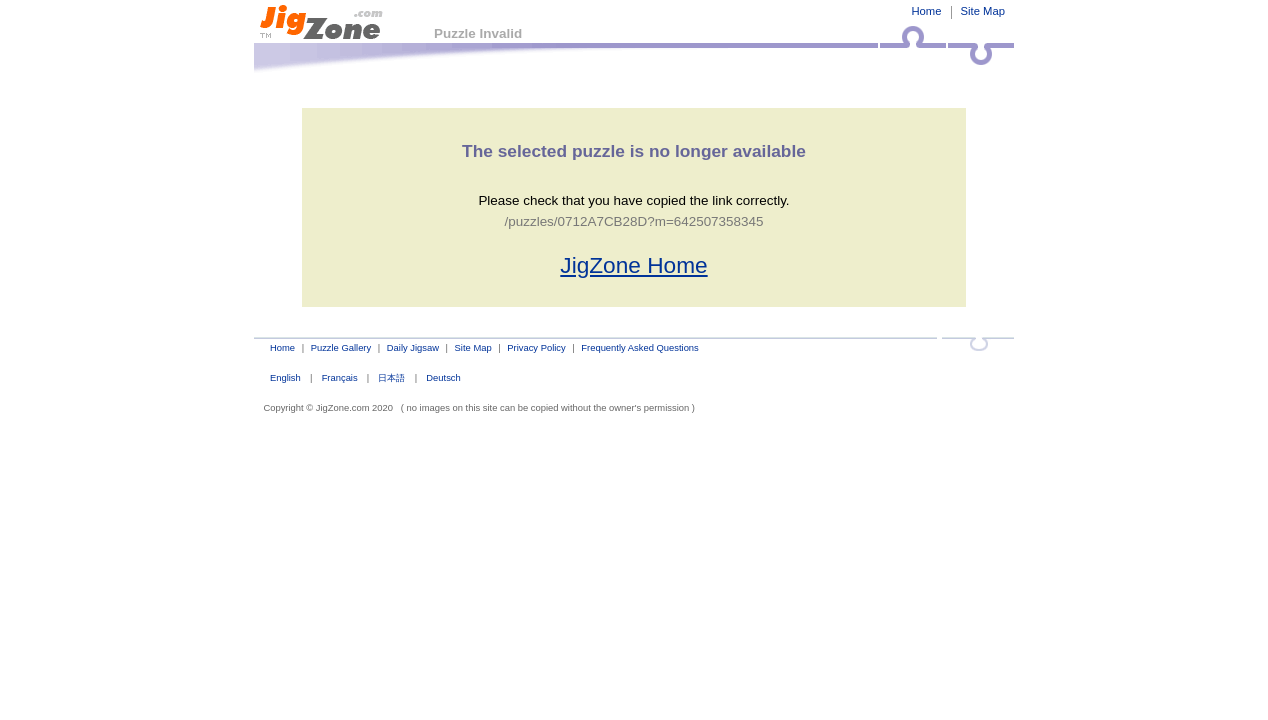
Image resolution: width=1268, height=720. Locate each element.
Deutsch (443, 377)
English (285, 377)
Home (926, 11)
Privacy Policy (536, 347)
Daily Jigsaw (413, 347)
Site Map (983, 11)
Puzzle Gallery (341, 347)
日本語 (391, 377)
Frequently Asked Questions (639, 347)
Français (340, 377)
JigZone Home (633, 265)
